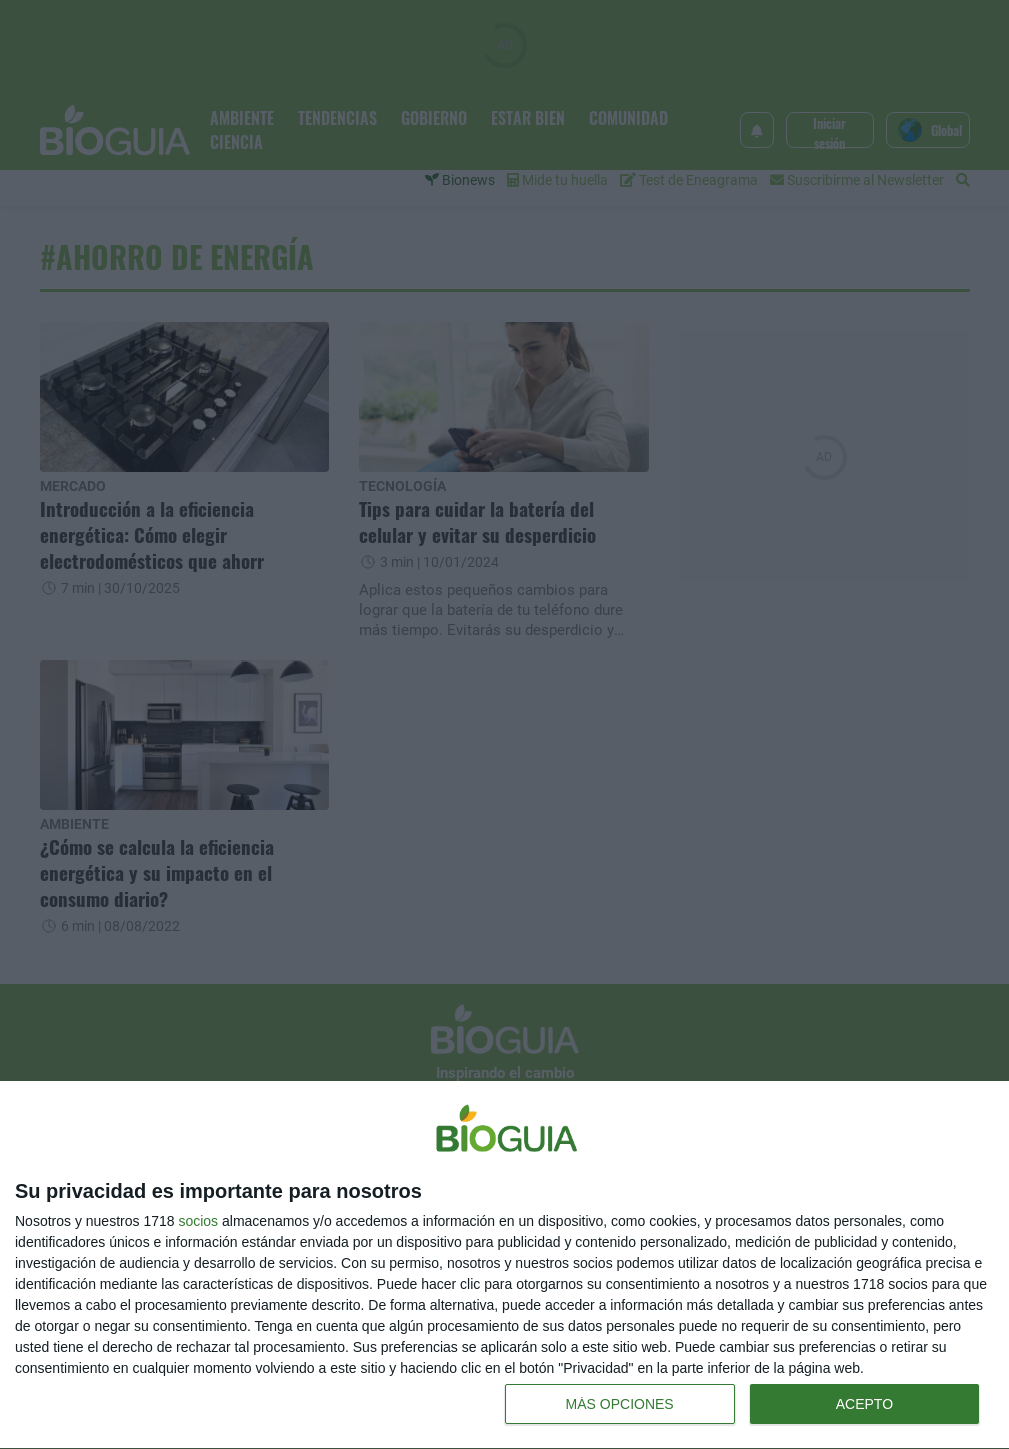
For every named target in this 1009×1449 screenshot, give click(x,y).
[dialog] (504, 1265)
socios (198, 1221)
